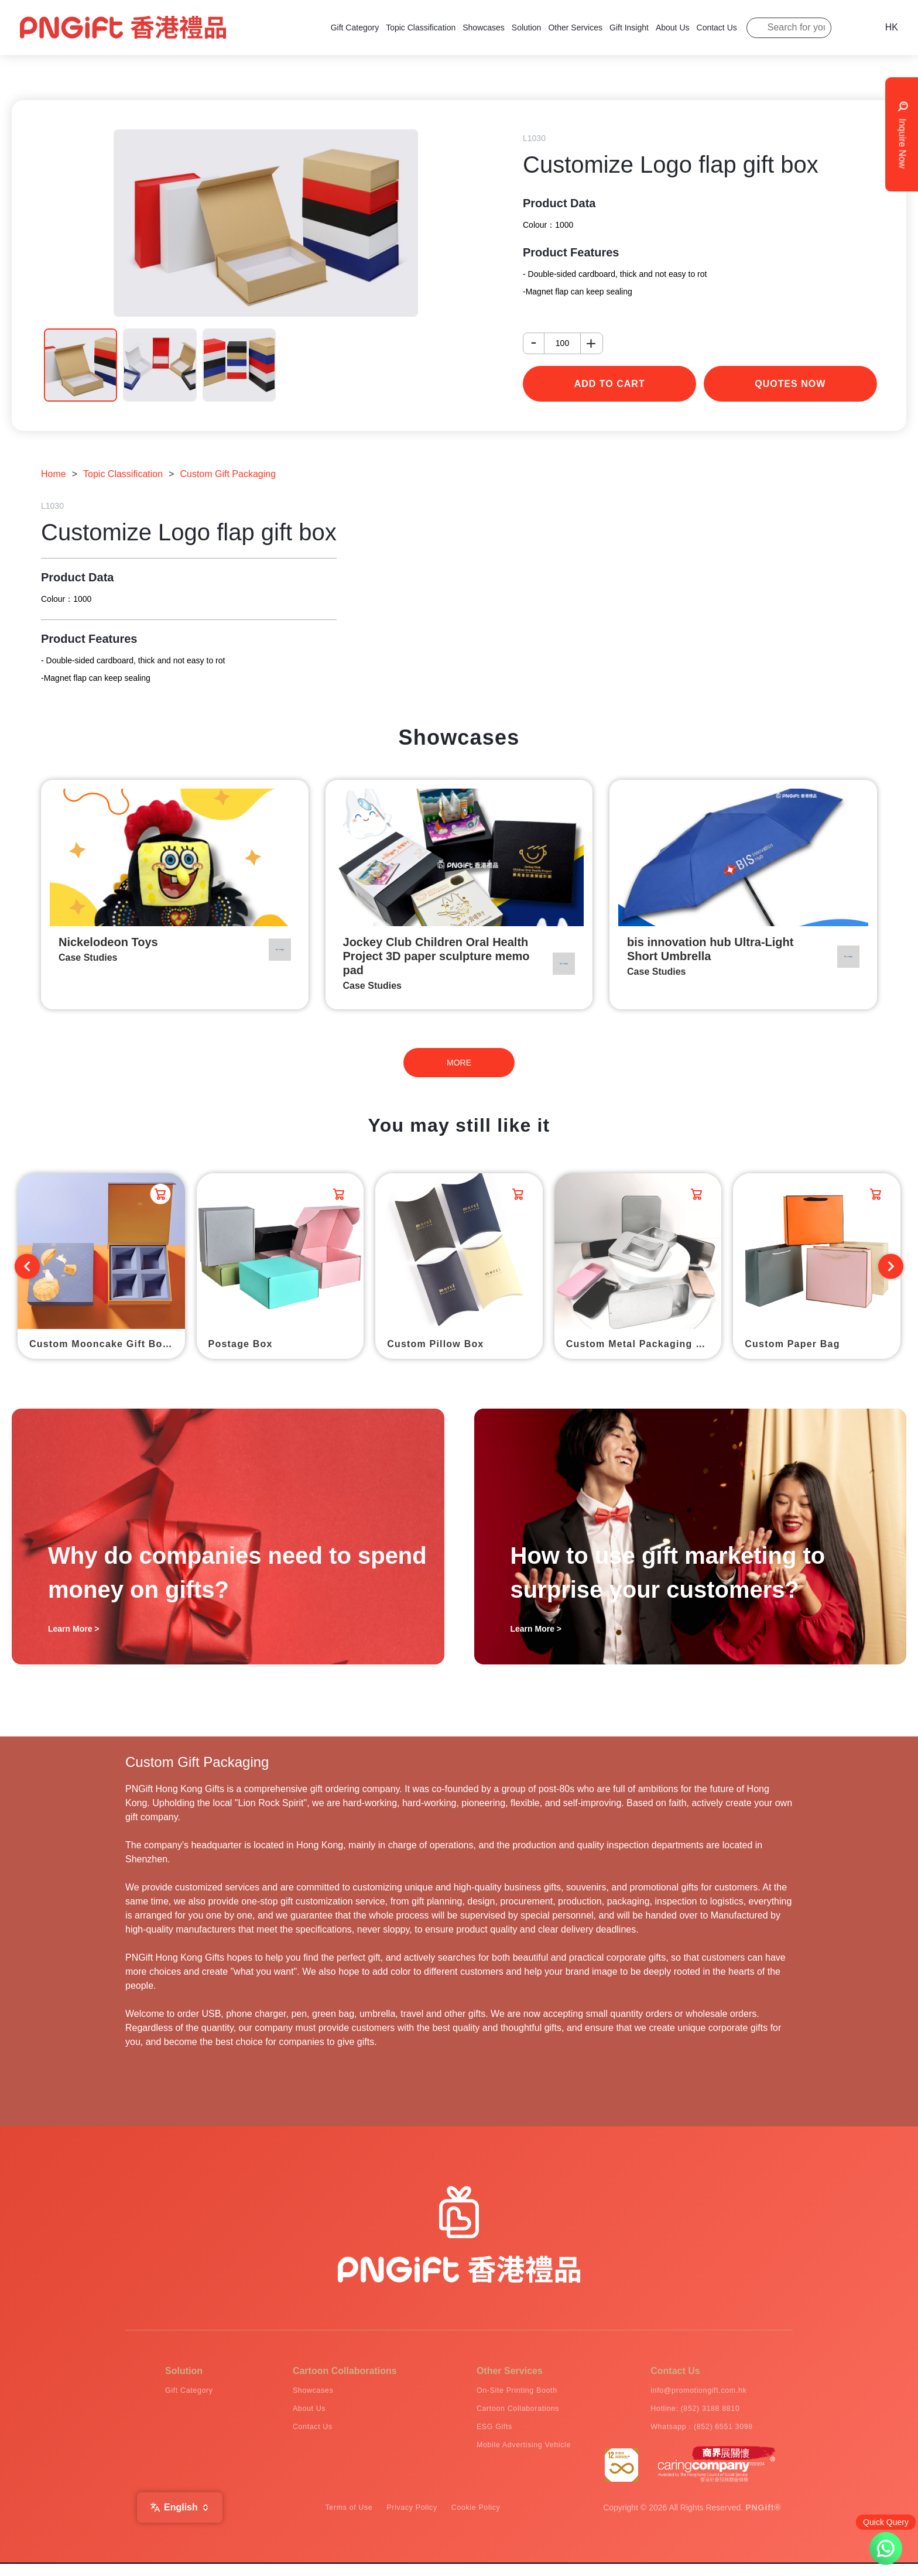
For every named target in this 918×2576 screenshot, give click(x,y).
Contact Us (717, 27)
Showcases (484, 27)
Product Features (571, 252)
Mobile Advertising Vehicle (507, 2455)
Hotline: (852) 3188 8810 (687, 2413)
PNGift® (763, 2519)
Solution (527, 27)
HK (891, 27)
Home (53, 474)
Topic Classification (420, 27)
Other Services (575, 27)
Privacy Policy (411, 2519)
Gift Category (355, 27)
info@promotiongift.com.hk (691, 2392)
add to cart (609, 384)
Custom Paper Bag (792, 1344)
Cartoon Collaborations (500, 2413)
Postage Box (240, 1344)
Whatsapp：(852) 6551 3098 (696, 2434)
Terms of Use (334, 2519)
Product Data (559, 203)
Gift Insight (629, 27)
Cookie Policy (489, 2519)
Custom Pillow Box (435, 1344)
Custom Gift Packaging (228, 474)
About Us (673, 27)
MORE (459, 1062)
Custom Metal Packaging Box (640, 1344)
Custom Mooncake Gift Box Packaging (107, 1344)
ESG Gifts (469, 2434)
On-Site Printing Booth (498, 2392)
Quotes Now (790, 384)
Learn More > (74, 1628)
